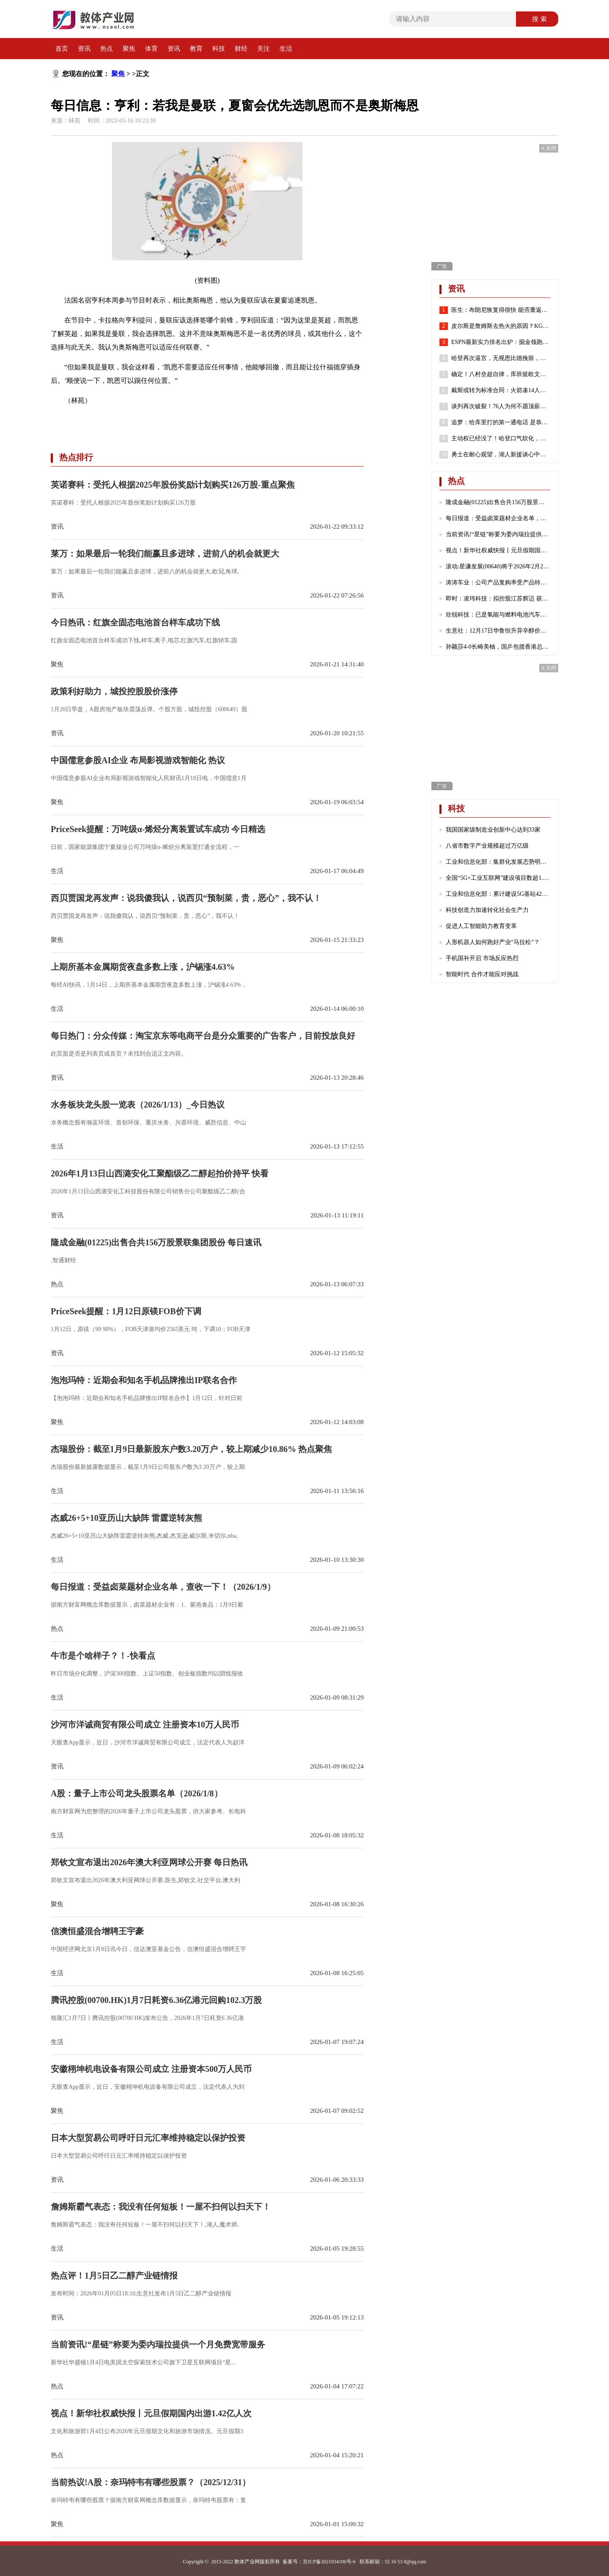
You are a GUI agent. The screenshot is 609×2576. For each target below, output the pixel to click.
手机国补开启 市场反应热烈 (482, 958)
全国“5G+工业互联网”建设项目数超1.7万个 (498, 878)
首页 (61, 48)
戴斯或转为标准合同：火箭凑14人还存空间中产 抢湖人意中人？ (500, 390)
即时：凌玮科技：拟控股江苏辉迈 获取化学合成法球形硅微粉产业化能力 (498, 598)
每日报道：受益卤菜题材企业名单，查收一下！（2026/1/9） (498, 518)
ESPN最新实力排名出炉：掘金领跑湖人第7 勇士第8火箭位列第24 (500, 342)
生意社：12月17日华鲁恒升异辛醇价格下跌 (498, 631)
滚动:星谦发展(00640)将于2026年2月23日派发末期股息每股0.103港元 (498, 566)
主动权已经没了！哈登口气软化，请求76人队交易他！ (500, 438)
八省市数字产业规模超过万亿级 (487, 846)
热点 (106, 48)
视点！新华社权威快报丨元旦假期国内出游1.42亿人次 (498, 550)
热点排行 (76, 457)
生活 (286, 48)
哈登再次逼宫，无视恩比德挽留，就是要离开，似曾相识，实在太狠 (500, 358)
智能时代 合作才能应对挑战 (482, 974)
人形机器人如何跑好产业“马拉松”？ (493, 942)
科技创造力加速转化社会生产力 (487, 910)
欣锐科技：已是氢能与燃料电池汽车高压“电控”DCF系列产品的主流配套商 (498, 614)
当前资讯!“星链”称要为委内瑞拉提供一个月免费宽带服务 (498, 534)
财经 (241, 48)
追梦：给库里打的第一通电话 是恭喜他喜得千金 (500, 422)
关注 (263, 48)
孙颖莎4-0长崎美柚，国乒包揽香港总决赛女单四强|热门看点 (498, 647)
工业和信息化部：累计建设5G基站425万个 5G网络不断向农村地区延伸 (498, 894)
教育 (196, 48)
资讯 (84, 48)
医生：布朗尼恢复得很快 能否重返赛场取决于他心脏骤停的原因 (500, 310)
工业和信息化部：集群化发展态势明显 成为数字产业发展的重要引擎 (498, 862)
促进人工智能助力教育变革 (481, 926)
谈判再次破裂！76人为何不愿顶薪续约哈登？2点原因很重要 (500, 406)
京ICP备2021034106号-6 (329, 2562)
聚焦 (129, 48)
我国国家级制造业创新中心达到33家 (493, 830)
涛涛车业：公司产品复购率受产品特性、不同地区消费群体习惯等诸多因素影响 (498, 582)
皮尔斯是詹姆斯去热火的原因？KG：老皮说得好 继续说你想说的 (500, 326)
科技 (218, 48)
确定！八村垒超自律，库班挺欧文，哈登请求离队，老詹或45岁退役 (500, 374)
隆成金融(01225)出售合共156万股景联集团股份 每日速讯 (498, 502)
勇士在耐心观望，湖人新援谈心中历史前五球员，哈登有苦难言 (500, 454)
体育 (151, 48)
